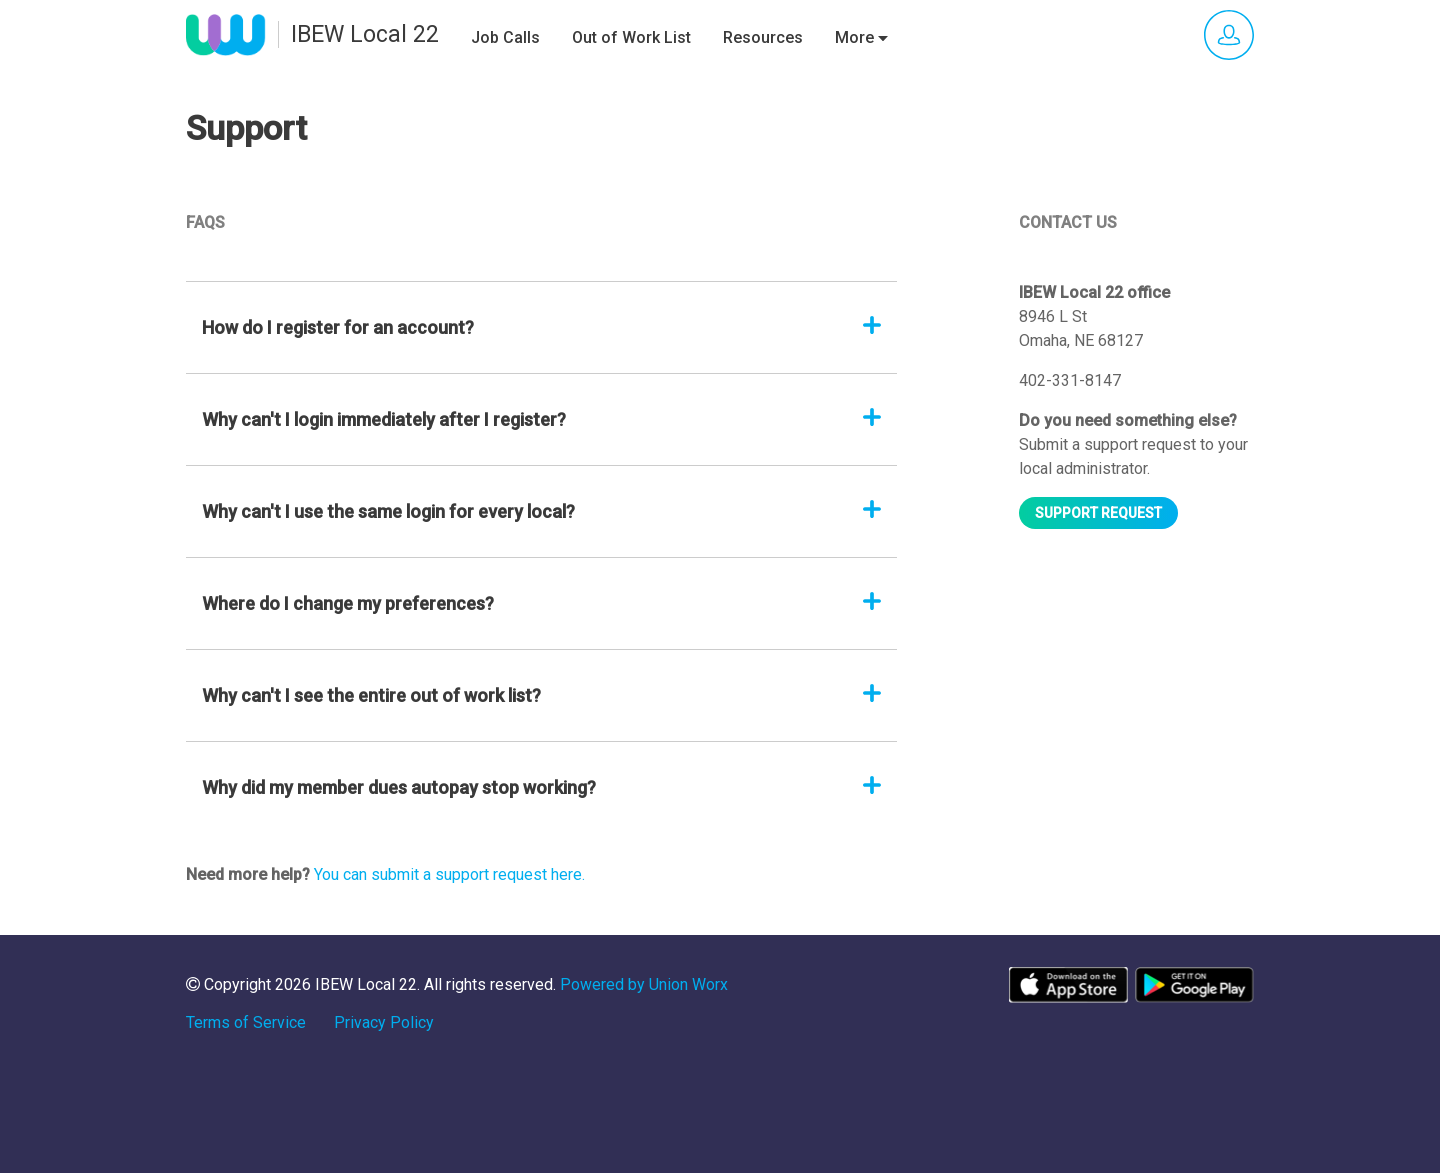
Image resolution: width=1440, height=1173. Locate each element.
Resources (763, 37)
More (861, 37)
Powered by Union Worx (644, 984)
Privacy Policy (384, 1022)
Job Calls (505, 37)
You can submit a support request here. (449, 874)
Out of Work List (631, 37)
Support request (1098, 513)
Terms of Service (246, 1022)
